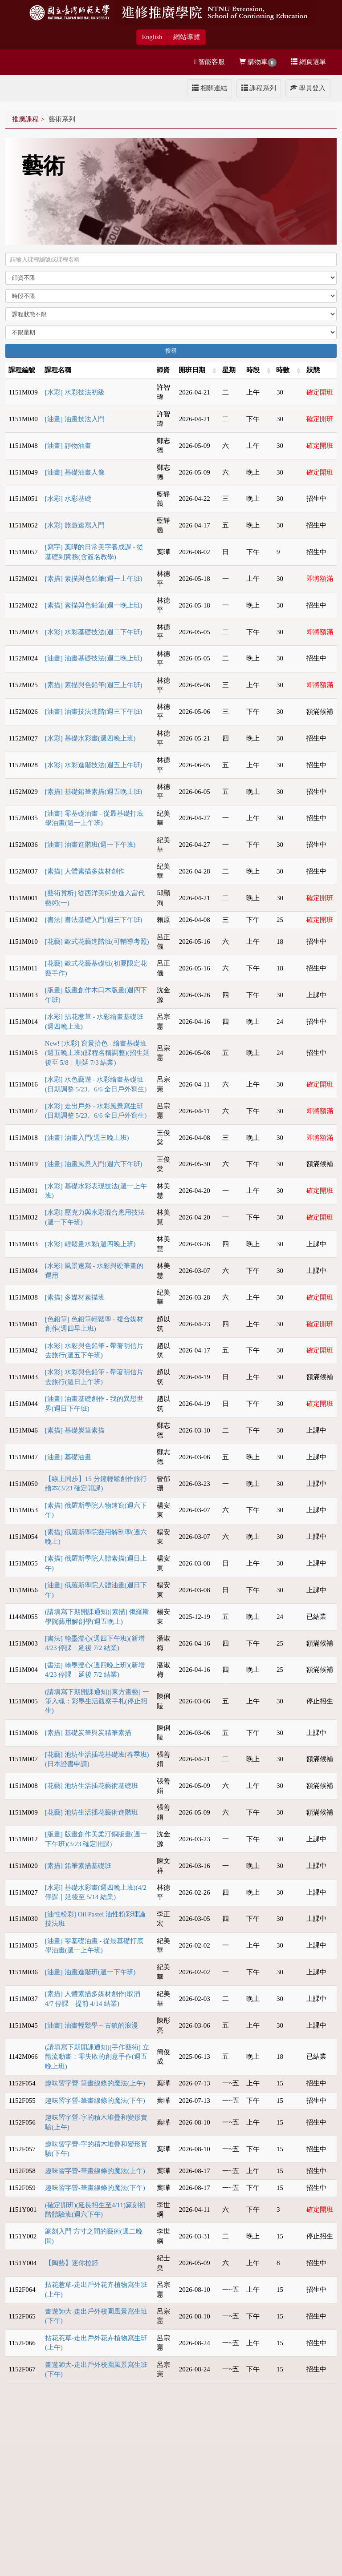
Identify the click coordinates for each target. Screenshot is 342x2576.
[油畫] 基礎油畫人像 (75, 472)
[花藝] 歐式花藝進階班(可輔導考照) (97, 941)
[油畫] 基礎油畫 (68, 1457)
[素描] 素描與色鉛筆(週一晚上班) (93, 605)
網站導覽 (186, 36)
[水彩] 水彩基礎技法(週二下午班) (93, 632)
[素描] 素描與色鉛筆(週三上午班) (93, 684)
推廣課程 (25, 119)
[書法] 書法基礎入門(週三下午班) (93, 919)
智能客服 (209, 61)
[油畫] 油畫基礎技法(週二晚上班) (93, 658)
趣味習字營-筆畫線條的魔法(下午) (95, 2100)
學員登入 (308, 88)
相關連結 (209, 88)
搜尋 (171, 350)
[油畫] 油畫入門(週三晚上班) (87, 1137)
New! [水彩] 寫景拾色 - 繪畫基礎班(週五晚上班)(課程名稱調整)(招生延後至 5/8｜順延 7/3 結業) (97, 1053)
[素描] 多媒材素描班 (75, 1297)
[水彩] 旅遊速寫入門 (75, 525)
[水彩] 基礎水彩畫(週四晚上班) (90, 738)
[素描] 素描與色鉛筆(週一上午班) (93, 578)
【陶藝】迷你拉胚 (71, 2262)
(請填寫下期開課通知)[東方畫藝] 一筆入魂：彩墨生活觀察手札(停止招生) (97, 1701)
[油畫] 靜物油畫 (68, 445)
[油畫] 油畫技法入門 (75, 419)
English (152, 36)
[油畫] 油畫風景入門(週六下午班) (93, 1163)
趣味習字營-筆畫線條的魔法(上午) (95, 2083)
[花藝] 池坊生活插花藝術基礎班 (91, 1785)
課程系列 (259, 88)
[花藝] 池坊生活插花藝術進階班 (91, 1812)
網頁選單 (308, 61)
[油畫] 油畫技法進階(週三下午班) (93, 711)
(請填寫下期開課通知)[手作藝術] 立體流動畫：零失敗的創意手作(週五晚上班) (97, 2057)
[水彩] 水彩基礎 (68, 498)
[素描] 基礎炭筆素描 (75, 1430)
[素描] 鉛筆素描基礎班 (78, 1865)
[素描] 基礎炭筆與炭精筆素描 (88, 1732)
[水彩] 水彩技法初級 (75, 392)
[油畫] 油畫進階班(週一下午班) (90, 844)
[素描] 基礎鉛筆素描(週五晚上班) (93, 791)
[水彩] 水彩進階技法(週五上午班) (93, 765)
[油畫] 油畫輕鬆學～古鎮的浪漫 (91, 2025)
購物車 (258, 62)
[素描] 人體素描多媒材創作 (85, 871)
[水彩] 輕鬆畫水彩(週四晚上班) (90, 1244)
